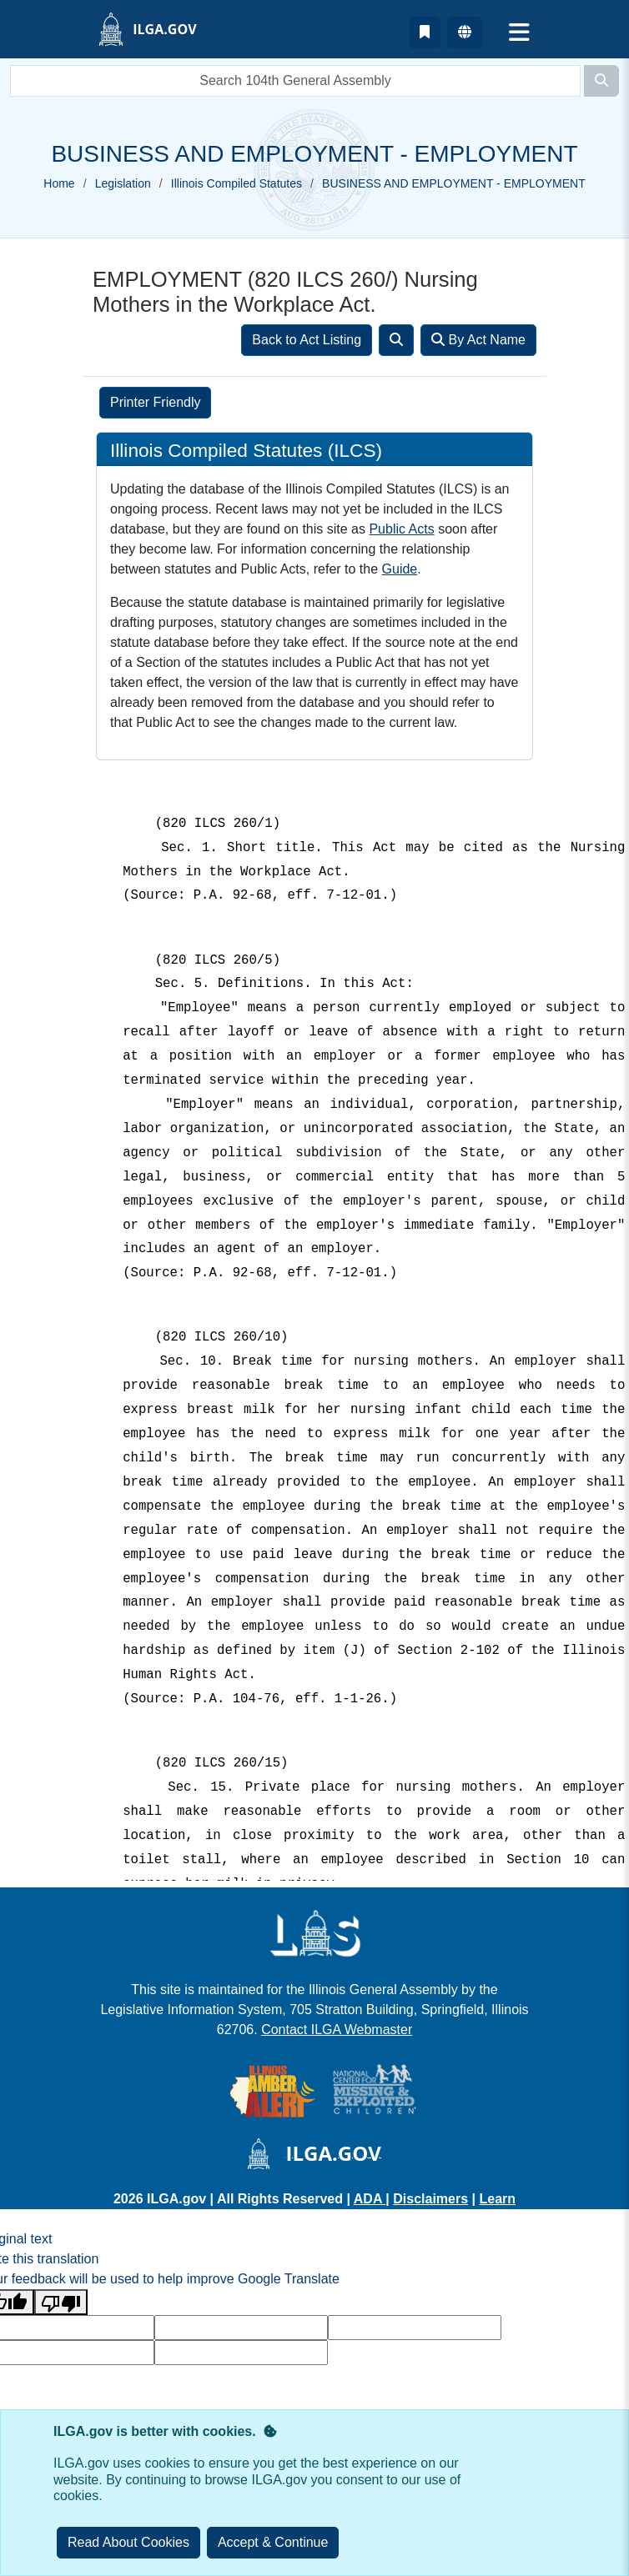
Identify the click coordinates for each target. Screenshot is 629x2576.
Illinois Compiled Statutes (236, 183)
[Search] (601, 81)
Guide (400, 569)
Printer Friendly (155, 402)
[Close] (273, 2542)
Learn (497, 2199)
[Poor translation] (61, 2302)
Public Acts (401, 529)
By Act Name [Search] (478, 340)
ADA (370, 2199)
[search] (295, 81)
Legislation (123, 183)
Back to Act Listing (306, 340)
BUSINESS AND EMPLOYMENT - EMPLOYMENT (454, 183)
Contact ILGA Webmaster (336, 2029)
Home (58, 183)
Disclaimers (430, 2199)
